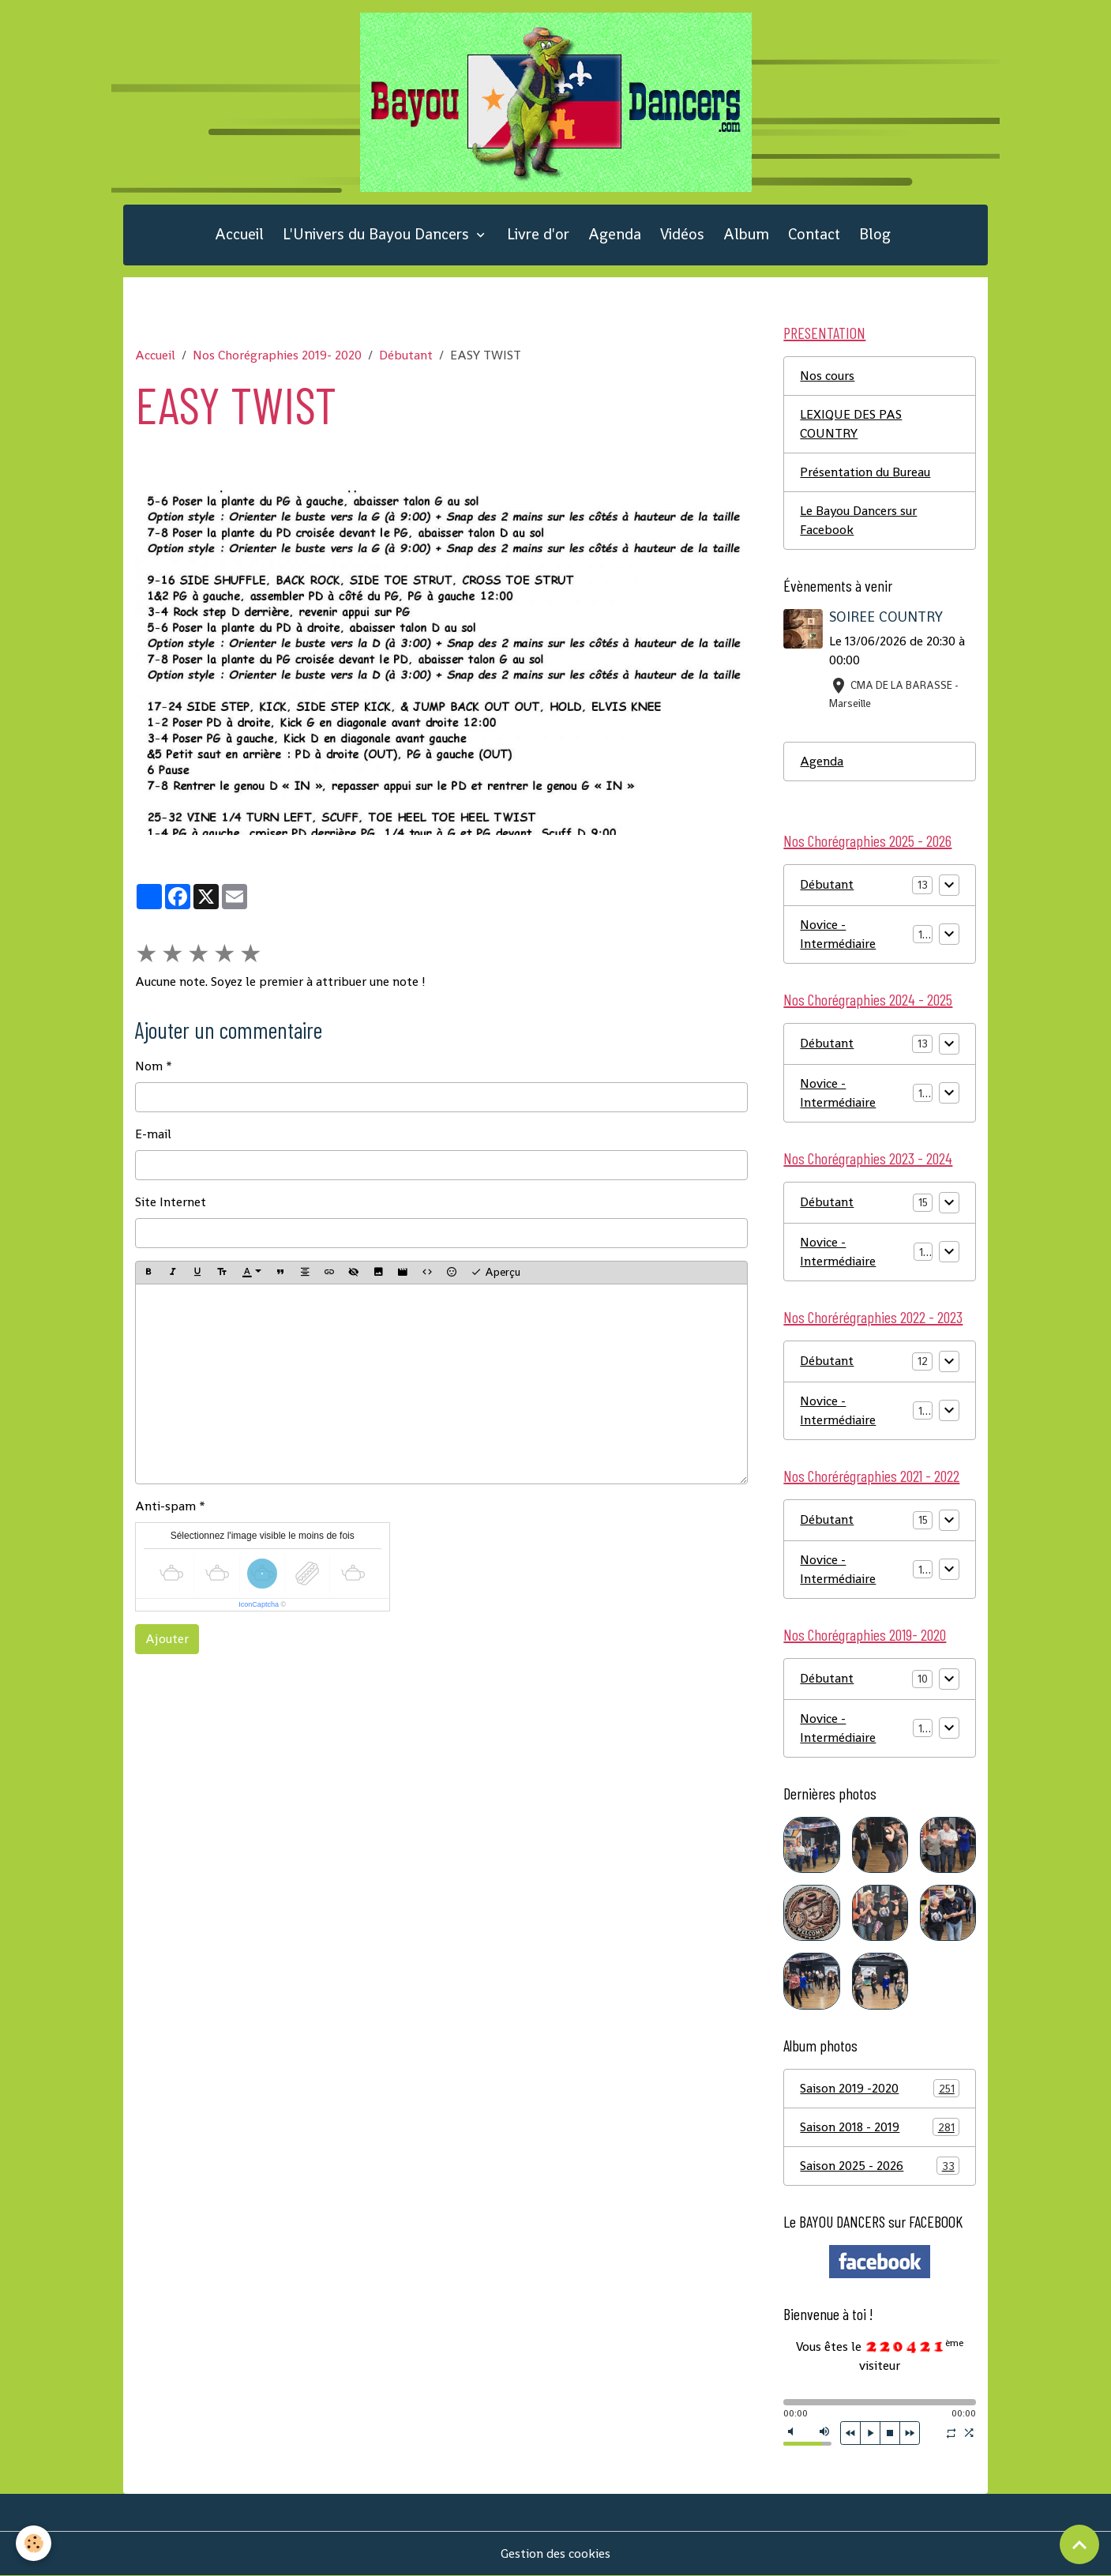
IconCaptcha (258, 1604)
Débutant (406, 355)
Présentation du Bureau (865, 472)
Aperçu (495, 1272)
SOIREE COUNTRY (886, 617)
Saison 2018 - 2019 (879, 2127)
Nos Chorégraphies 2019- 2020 (277, 355)
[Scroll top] (1079, 2544)
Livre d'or (538, 234)
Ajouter (167, 1638)
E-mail (153, 1134)
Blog (875, 234)
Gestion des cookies (555, 2553)
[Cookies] (33, 2543)
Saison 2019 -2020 (879, 2088)
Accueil (239, 234)
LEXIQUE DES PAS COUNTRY (851, 424)
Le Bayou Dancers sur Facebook (858, 520)
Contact (814, 234)
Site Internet (170, 1202)
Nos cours (827, 375)
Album (746, 234)
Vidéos (682, 234)
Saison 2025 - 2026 (879, 2166)
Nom (149, 1066)
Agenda (614, 234)
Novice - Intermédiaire (838, 934)
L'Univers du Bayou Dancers (378, 234)
